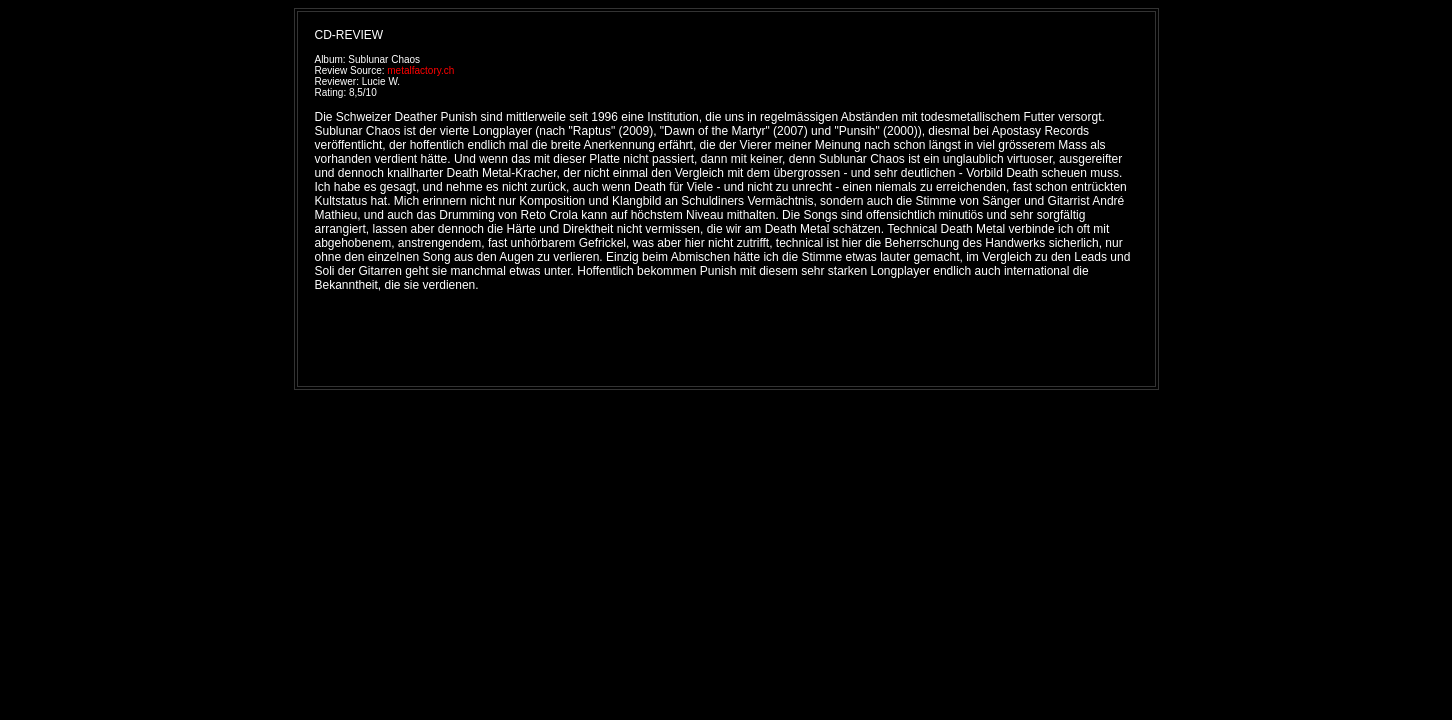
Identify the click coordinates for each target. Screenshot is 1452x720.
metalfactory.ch (420, 70)
